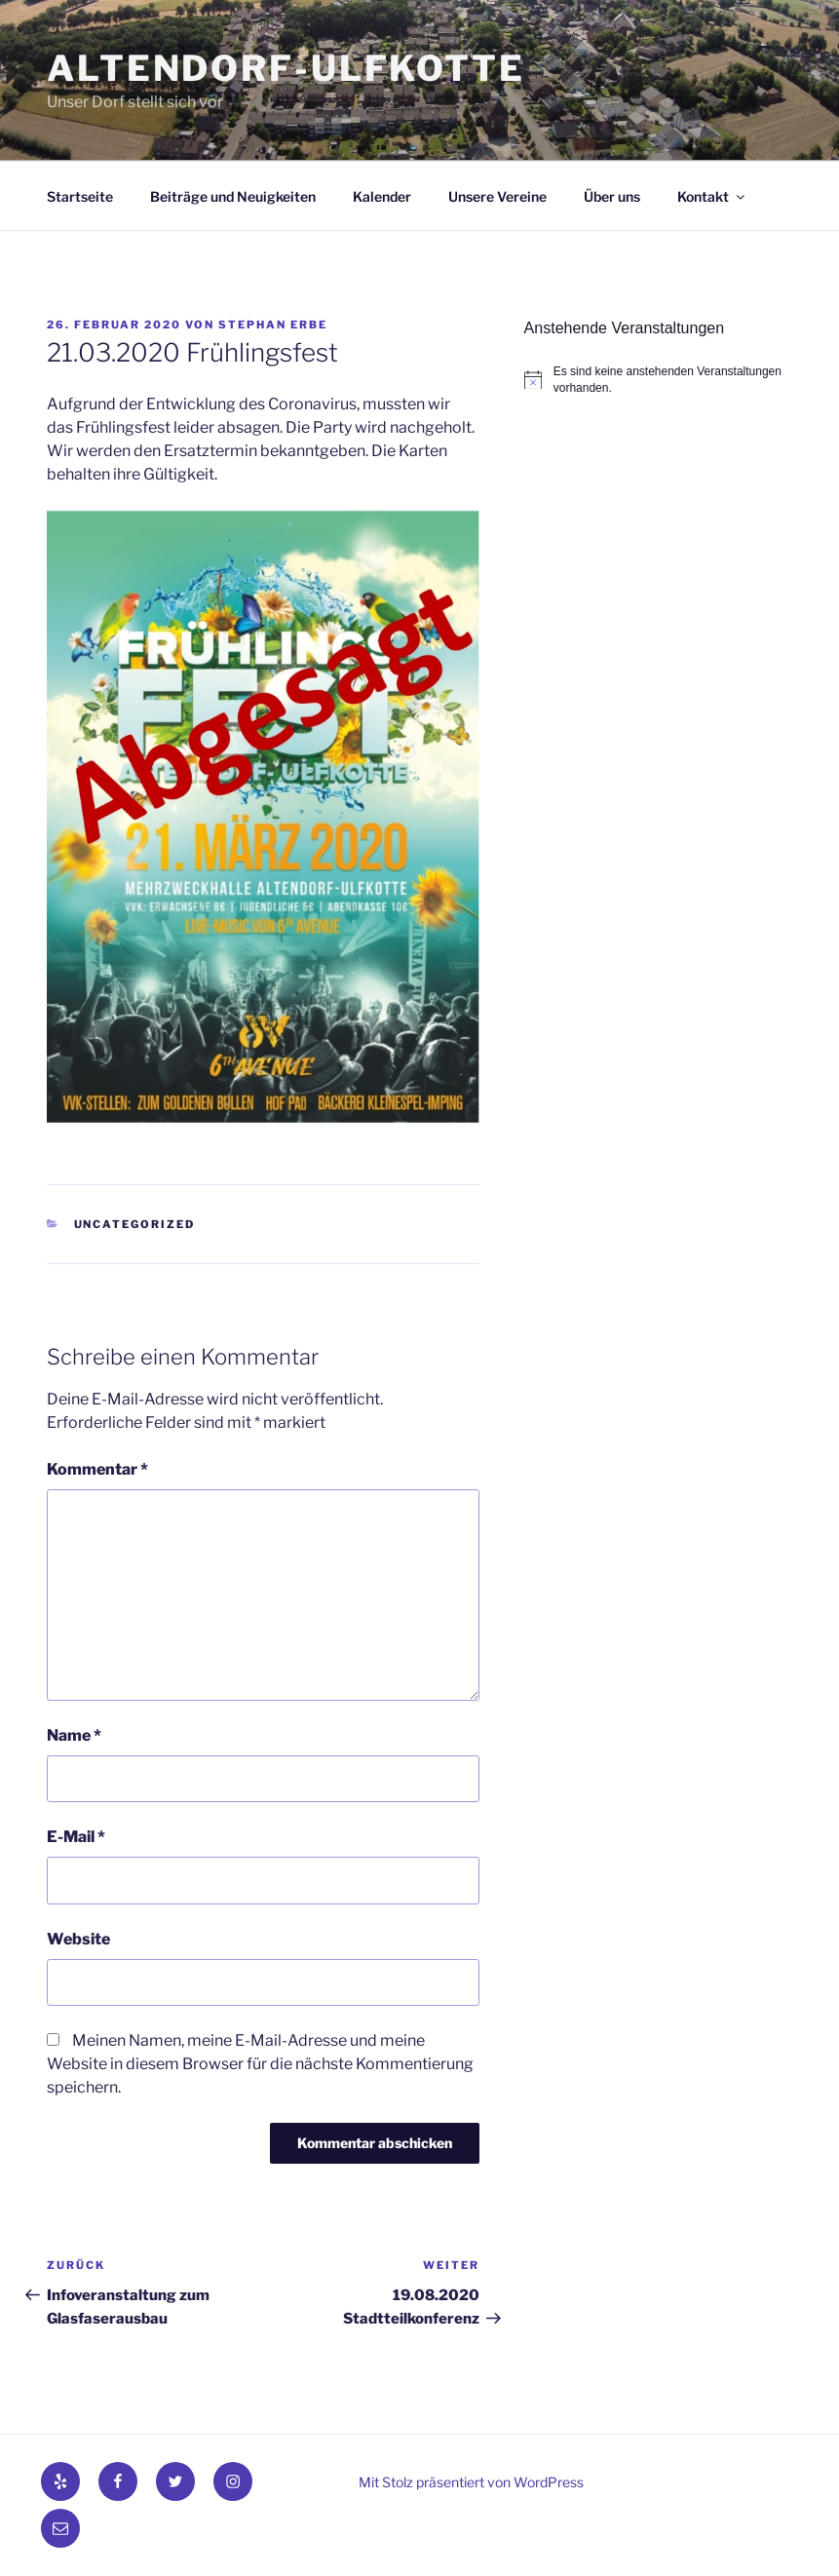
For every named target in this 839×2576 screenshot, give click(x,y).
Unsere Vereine (497, 196)
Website (78, 1939)
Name (74, 1735)
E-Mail (76, 1836)
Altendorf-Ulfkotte (286, 68)
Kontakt (712, 196)
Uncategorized (135, 1224)
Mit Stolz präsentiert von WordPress (471, 2482)
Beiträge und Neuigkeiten (233, 196)
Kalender (382, 196)
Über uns (612, 196)
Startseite (80, 196)
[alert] (658, 380)
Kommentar (97, 1469)
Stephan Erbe (272, 324)
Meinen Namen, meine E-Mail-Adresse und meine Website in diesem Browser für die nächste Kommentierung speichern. (260, 2063)
